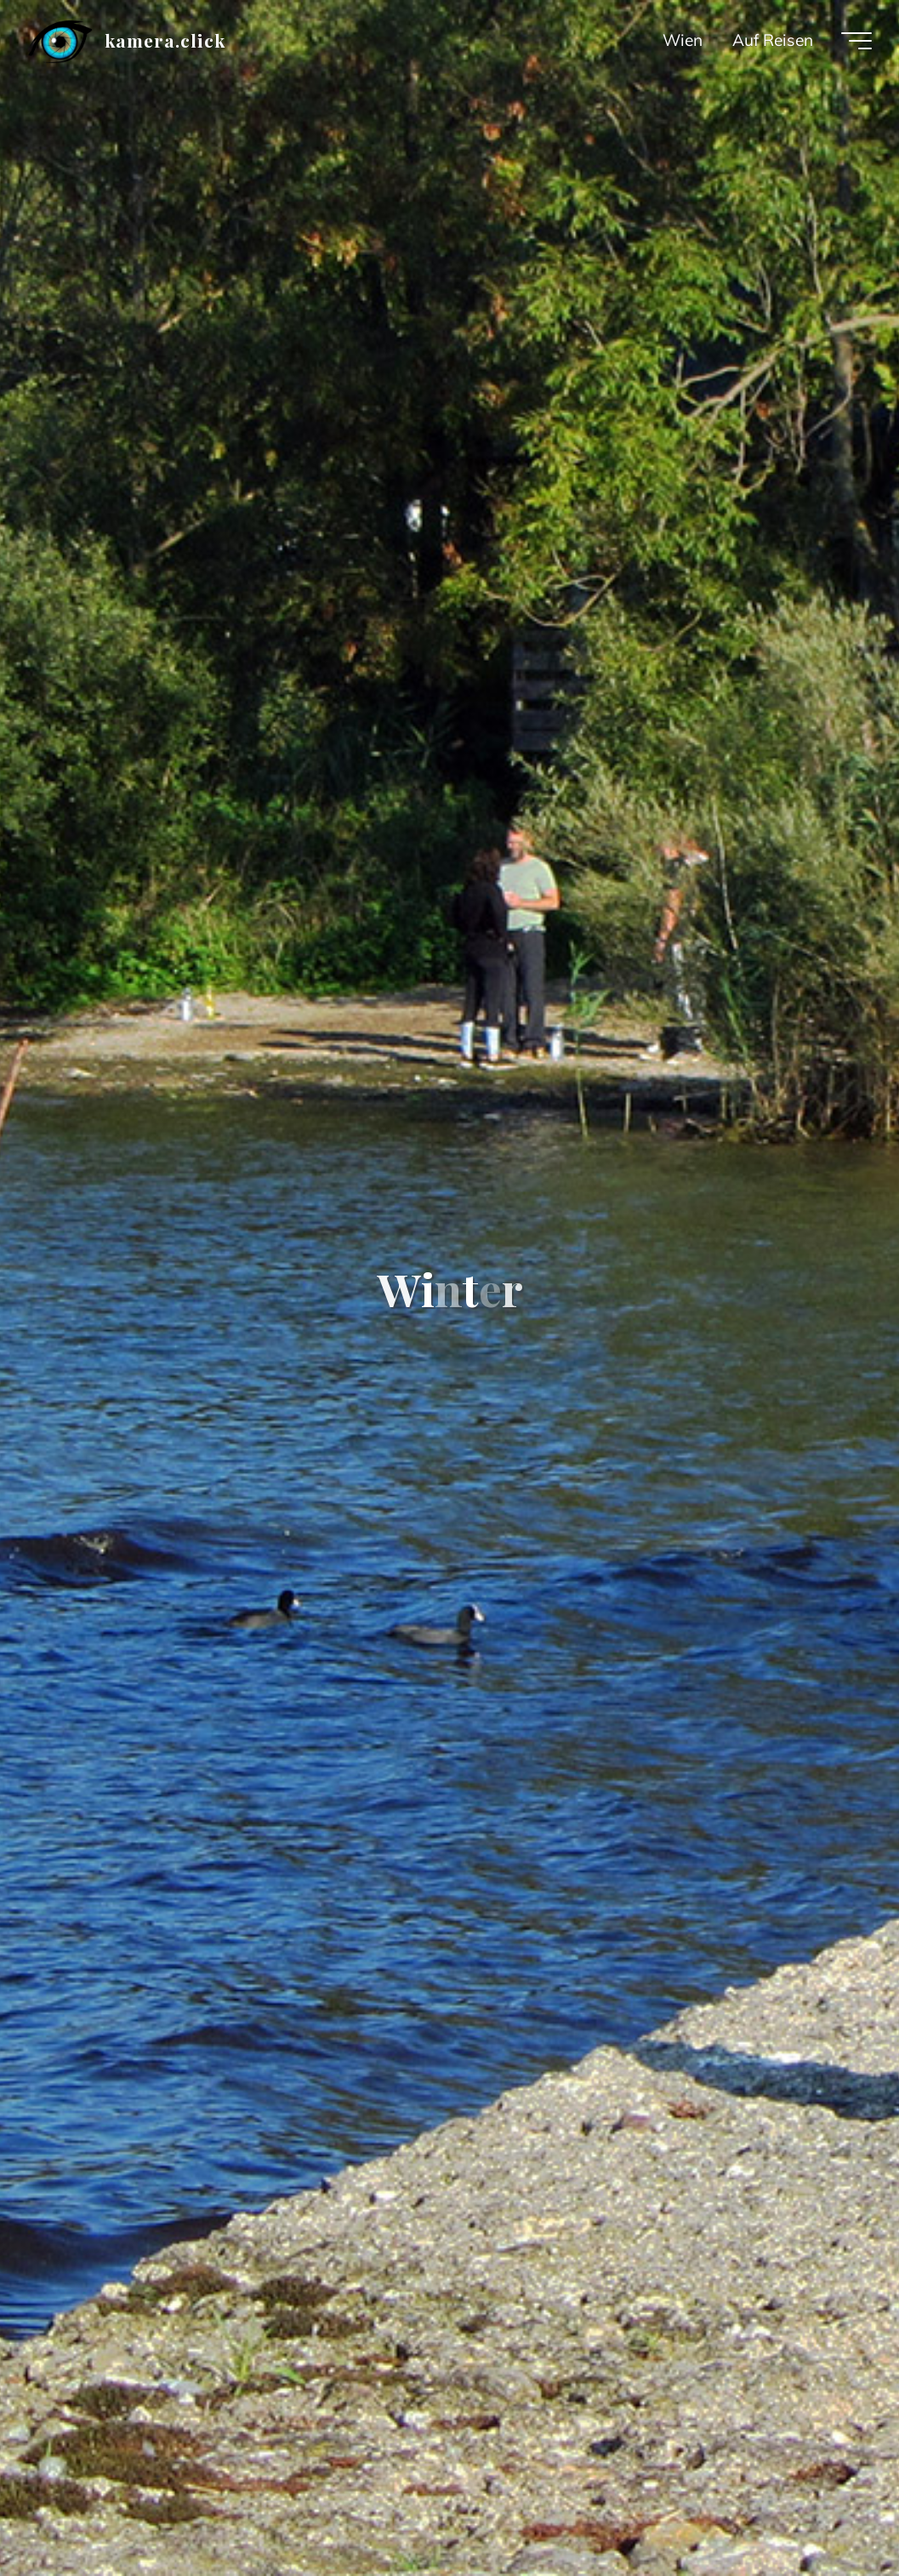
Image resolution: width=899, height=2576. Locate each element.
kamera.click (165, 40)
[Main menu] (856, 40)
